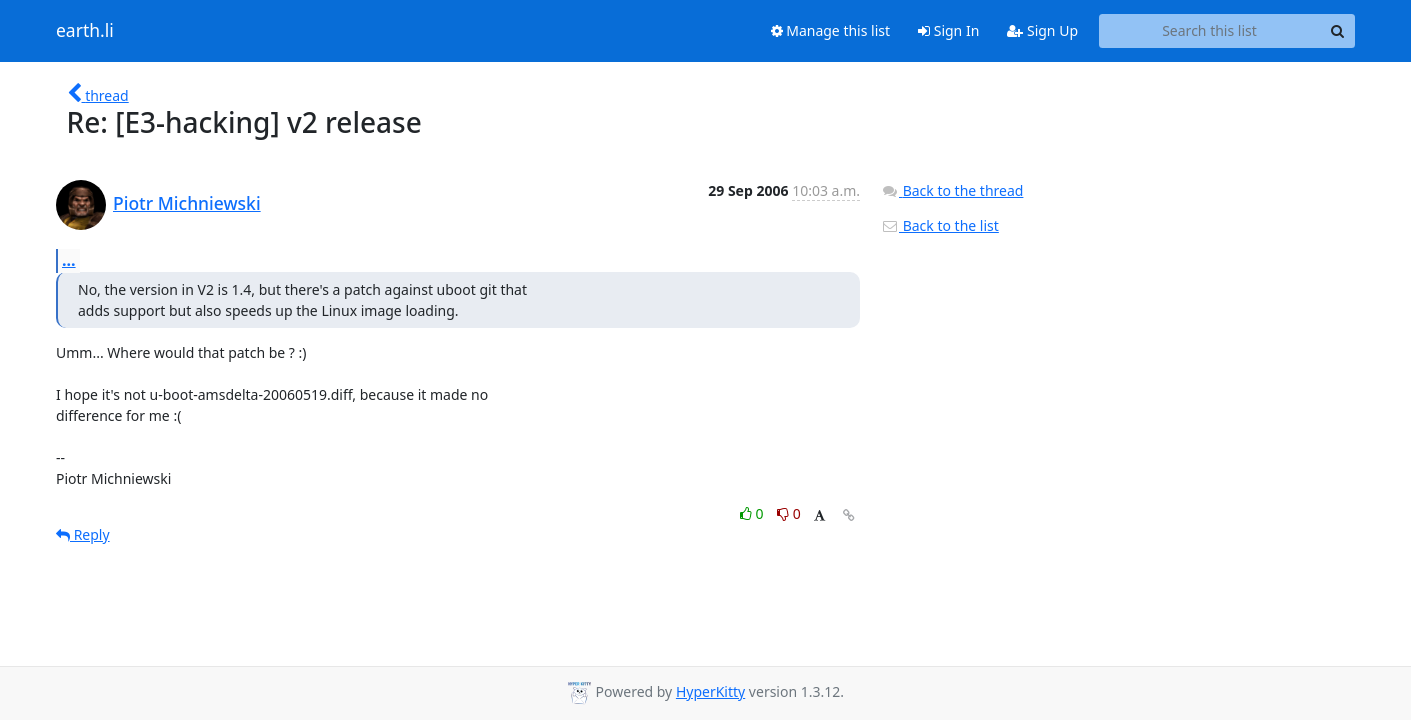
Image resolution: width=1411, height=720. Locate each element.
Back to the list (940, 225)
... (69, 260)
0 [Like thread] (753, 513)
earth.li (85, 31)
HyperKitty (710, 691)
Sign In (948, 30)
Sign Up (1042, 30)
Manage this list (831, 30)
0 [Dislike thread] (789, 513)
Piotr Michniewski (187, 203)
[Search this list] (1209, 31)
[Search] (1337, 31)
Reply (83, 534)
